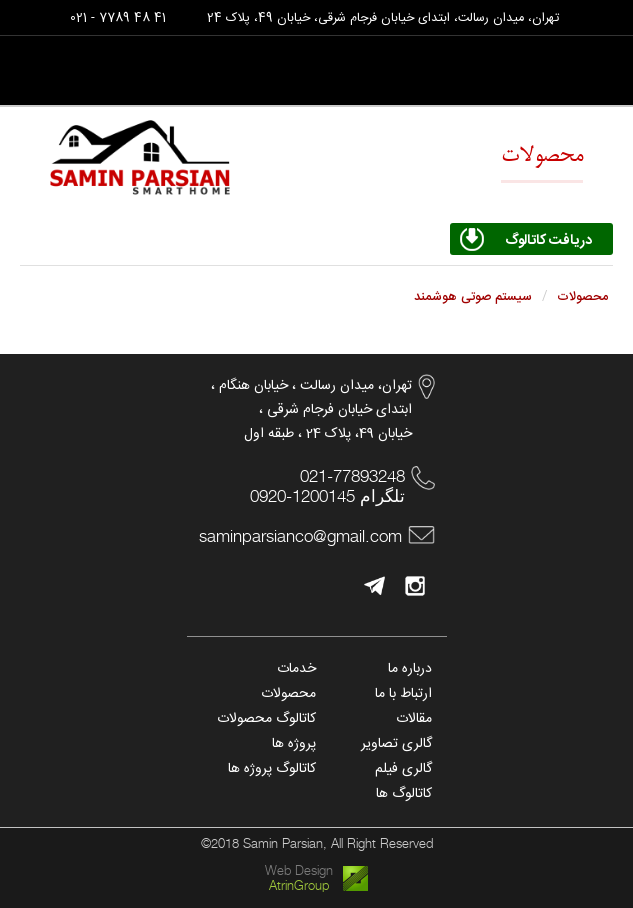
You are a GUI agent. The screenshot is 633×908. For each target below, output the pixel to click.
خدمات (296, 669)
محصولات (288, 694)
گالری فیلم (403, 769)
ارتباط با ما (403, 694)
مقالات (414, 719)
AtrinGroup (299, 885)
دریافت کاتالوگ (548, 241)
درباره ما (410, 669)
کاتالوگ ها (404, 794)
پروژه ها (294, 744)
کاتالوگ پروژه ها (272, 769)
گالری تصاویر (396, 744)
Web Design (299, 870)
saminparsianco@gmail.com (300, 536)
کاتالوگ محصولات (266, 719)
